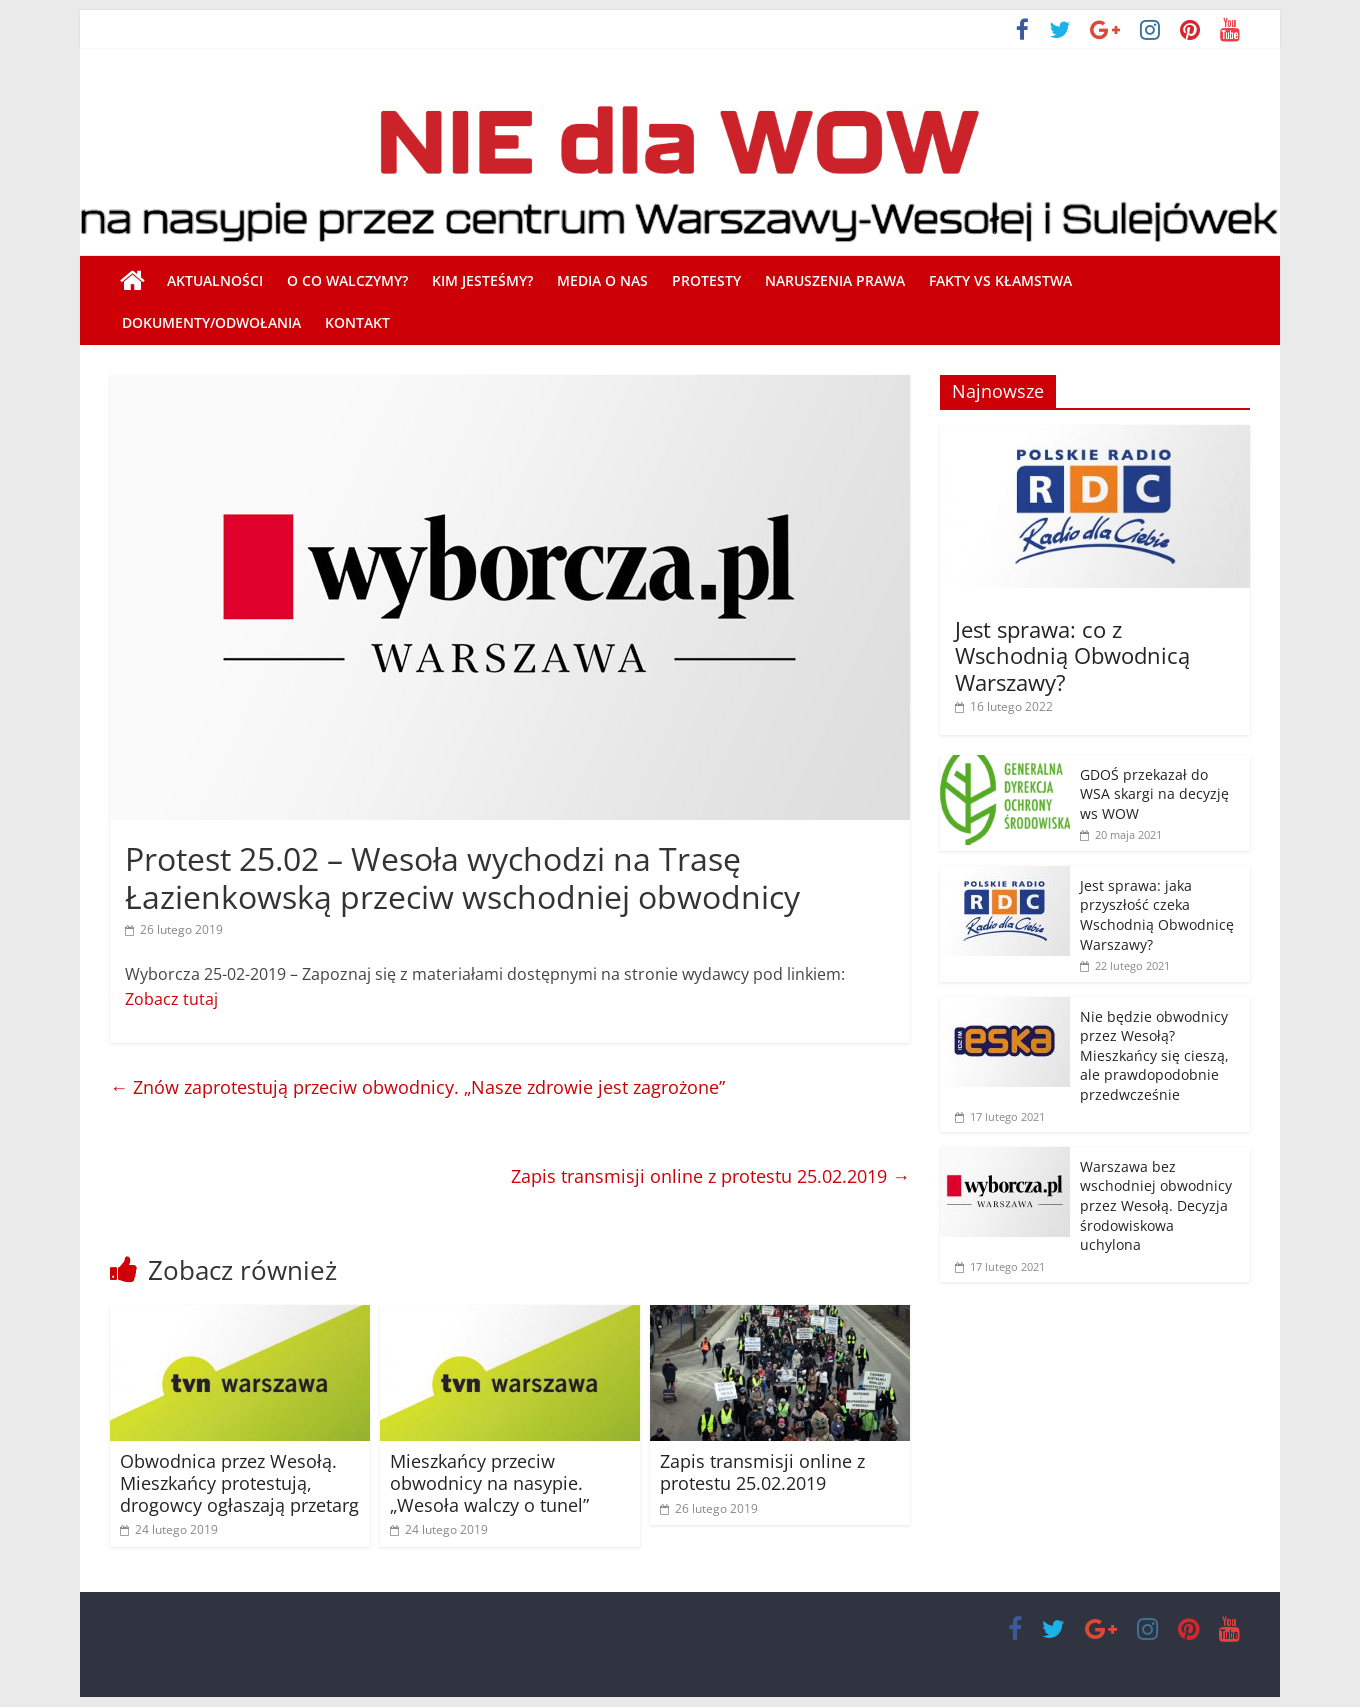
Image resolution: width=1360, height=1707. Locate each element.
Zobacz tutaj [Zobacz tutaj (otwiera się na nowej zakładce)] (171, 999)
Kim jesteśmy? (482, 280)
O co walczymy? (347, 280)
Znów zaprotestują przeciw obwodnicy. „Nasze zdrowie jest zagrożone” (417, 1087)
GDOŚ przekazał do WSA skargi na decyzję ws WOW (1154, 794)
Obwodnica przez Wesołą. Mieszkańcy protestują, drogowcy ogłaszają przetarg (239, 1482)
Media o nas (602, 280)
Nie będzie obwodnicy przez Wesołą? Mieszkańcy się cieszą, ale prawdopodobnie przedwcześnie (1154, 1055)
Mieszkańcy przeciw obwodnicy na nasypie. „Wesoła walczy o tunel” (489, 1482)
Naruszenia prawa (835, 280)
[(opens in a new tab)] (1095, 435)
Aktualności (215, 280)
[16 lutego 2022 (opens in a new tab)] (1004, 706)
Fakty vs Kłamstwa (1000, 280)
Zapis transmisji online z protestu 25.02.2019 (710, 1176)
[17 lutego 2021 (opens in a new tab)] (1000, 1266)
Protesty (706, 280)
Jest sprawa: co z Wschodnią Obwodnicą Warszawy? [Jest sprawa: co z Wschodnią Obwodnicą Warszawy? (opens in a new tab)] (1072, 655)
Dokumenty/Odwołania (211, 322)
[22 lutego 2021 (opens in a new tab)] (1125, 965)
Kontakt (357, 322)
